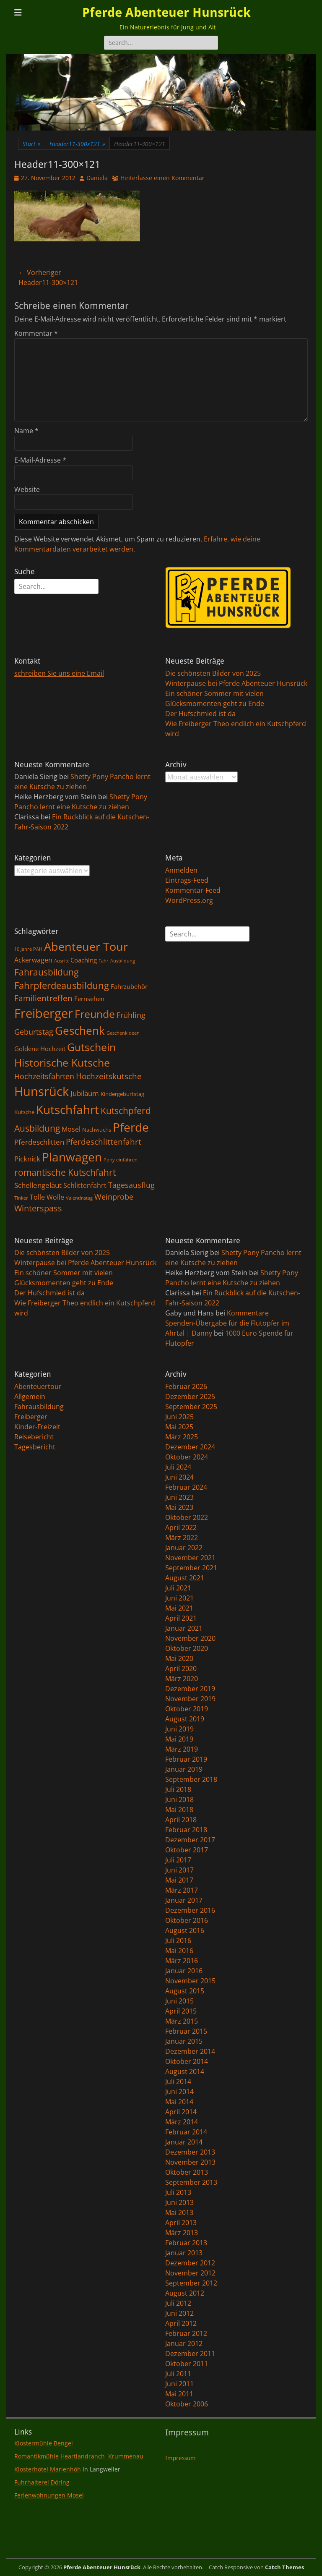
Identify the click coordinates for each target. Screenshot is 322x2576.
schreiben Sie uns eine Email (59, 673)
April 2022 (181, 1527)
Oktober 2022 (186, 1517)
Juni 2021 (179, 1598)
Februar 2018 (186, 1829)
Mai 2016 (179, 1950)
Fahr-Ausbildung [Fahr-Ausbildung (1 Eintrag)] (117, 961)
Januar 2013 (184, 2252)
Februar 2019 (186, 1759)
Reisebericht (34, 1436)
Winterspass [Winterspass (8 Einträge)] (38, 1208)
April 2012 (181, 2323)
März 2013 (181, 2232)
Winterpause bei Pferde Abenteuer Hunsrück (236, 683)
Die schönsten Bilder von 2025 (213, 673)
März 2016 (181, 1960)
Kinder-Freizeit (37, 1426)
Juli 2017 (178, 1860)
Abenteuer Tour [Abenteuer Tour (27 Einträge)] (86, 946)
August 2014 (184, 2071)
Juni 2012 (179, 2313)
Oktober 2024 (186, 1457)
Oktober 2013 (186, 2172)
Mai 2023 (179, 1507)
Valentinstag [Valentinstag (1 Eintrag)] (79, 1198)
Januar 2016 (184, 1970)
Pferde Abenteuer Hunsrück (166, 12)
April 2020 (181, 1668)
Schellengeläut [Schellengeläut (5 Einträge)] (38, 1185)
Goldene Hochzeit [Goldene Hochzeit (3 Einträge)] (39, 1048)
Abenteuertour (38, 1386)
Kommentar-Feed (193, 890)
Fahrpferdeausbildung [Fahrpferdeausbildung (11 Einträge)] (61, 985)
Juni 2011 (179, 2383)
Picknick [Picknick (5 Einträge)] (27, 1158)
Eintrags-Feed (186, 880)
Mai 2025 (179, 1426)
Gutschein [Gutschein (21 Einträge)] (91, 1047)
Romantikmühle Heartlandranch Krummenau (78, 2456)
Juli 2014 (178, 2081)
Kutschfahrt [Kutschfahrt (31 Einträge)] (67, 1109)
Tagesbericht (34, 1446)
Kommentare (248, 1313)
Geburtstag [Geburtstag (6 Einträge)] (33, 1031)
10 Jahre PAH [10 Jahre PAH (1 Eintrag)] (28, 949)
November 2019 (190, 1698)
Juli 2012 (178, 2303)
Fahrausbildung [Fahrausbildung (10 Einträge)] (46, 972)
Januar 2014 (184, 2142)
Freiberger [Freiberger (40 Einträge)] (43, 1013)
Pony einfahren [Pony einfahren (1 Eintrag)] (121, 1160)
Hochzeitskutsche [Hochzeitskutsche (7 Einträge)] (109, 1076)
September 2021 (191, 1567)
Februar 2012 (186, 2333)
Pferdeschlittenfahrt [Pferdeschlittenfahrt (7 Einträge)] (103, 1141)
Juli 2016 (178, 1940)
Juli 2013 (178, 2192)
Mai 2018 (179, 1809)
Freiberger (30, 1416)
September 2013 (191, 2182)
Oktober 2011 (186, 2363)
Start (32, 143)
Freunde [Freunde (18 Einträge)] (95, 1014)
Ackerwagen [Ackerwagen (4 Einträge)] (33, 960)
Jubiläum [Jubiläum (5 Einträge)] (84, 1093)
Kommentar (36, 333)
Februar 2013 (186, 2242)
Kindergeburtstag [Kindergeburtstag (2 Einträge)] (122, 1094)
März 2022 (181, 1537)
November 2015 (190, 1980)
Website (27, 489)
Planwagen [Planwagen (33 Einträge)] (72, 1157)
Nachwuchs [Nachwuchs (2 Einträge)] (96, 1129)
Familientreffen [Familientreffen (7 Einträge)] (43, 998)
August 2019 (184, 1718)
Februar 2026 (186, 1386)
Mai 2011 (179, 2393)
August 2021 (184, 1577)
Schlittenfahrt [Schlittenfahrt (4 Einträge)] (84, 1185)
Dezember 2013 (190, 2152)
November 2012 (190, 2273)
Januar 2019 (184, 1769)
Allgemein (29, 1396)
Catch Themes (284, 2567)
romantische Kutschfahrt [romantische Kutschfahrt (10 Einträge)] (65, 1172)
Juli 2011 (178, 2373)
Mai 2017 (179, 1880)
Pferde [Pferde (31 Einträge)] (131, 1127)
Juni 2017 (179, 1870)
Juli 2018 (178, 1789)
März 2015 (181, 2021)
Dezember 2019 (190, 1688)
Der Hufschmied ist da (200, 713)
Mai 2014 (179, 2101)
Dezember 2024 (190, 1446)
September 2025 (191, 1406)
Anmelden (181, 870)
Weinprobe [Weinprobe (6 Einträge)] (113, 1196)
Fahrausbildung (39, 1406)
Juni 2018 (179, 1799)
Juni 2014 (179, 2091)
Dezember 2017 (190, 1839)
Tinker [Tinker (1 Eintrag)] (21, 1198)
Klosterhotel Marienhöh (47, 2469)
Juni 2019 (179, 1729)
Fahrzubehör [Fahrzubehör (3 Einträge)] (129, 986)
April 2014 (181, 2111)
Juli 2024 (178, 1467)
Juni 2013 (179, 2202)
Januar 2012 (184, 2343)
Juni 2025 (179, 1416)
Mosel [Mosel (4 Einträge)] (71, 1129)
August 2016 (184, 1930)
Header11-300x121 (77, 143)
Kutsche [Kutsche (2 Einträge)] (24, 1112)
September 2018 (191, 1779)
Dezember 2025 (190, 1396)
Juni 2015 (179, 2001)
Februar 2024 (186, 1487)
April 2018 (181, 1819)
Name (26, 430)
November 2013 (190, 2162)
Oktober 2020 (186, 1648)
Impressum (180, 2458)
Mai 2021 (179, 1608)
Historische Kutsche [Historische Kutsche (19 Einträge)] (62, 1062)
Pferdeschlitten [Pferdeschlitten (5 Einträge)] (39, 1142)
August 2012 (184, 2293)
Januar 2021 (184, 1628)
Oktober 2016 (186, 1920)
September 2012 (191, 2283)
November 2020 (190, 1638)
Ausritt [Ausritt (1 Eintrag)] (61, 961)
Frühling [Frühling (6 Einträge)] (131, 1014)
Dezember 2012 (190, 2262)
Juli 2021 (178, 1588)
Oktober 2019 (186, 1708)
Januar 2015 (184, 2041)
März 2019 (181, 1749)
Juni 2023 (179, 1497)
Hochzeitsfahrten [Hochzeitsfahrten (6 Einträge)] (44, 1076)
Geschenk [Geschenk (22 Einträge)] (80, 1030)
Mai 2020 (179, 1658)
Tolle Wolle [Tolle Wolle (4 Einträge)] (47, 1197)
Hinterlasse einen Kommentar (162, 178)
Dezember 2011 (190, 2353)
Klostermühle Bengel (43, 2443)
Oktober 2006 (186, 2404)
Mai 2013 (179, 2212)
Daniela (97, 178)
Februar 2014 (186, 2132)
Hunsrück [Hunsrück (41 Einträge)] (41, 1091)
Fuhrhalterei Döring (42, 2482)
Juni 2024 (179, 1477)
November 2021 (190, 1557)
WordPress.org (189, 900)
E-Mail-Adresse (40, 460)
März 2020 (181, 1678)
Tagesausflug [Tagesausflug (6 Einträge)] (131, 1184)
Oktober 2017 (186, 1849)
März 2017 (181, 1890)
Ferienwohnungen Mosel (49, 2495)
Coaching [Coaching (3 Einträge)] (83, 960)
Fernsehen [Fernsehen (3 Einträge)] (89, 998)
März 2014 (181, 2121)
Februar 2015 (186, 2031)
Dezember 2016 (190, 1910)
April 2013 (181, 2222)
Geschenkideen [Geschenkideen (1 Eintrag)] (123, 1033)
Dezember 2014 (190, 2051)
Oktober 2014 (186, 2061)
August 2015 (184, 1990)
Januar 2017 (184, 1900)
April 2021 (181, 1618)
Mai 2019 (179, 1739)
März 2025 (181, 1436)
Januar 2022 (184, 1547)
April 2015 (181, 2011)
